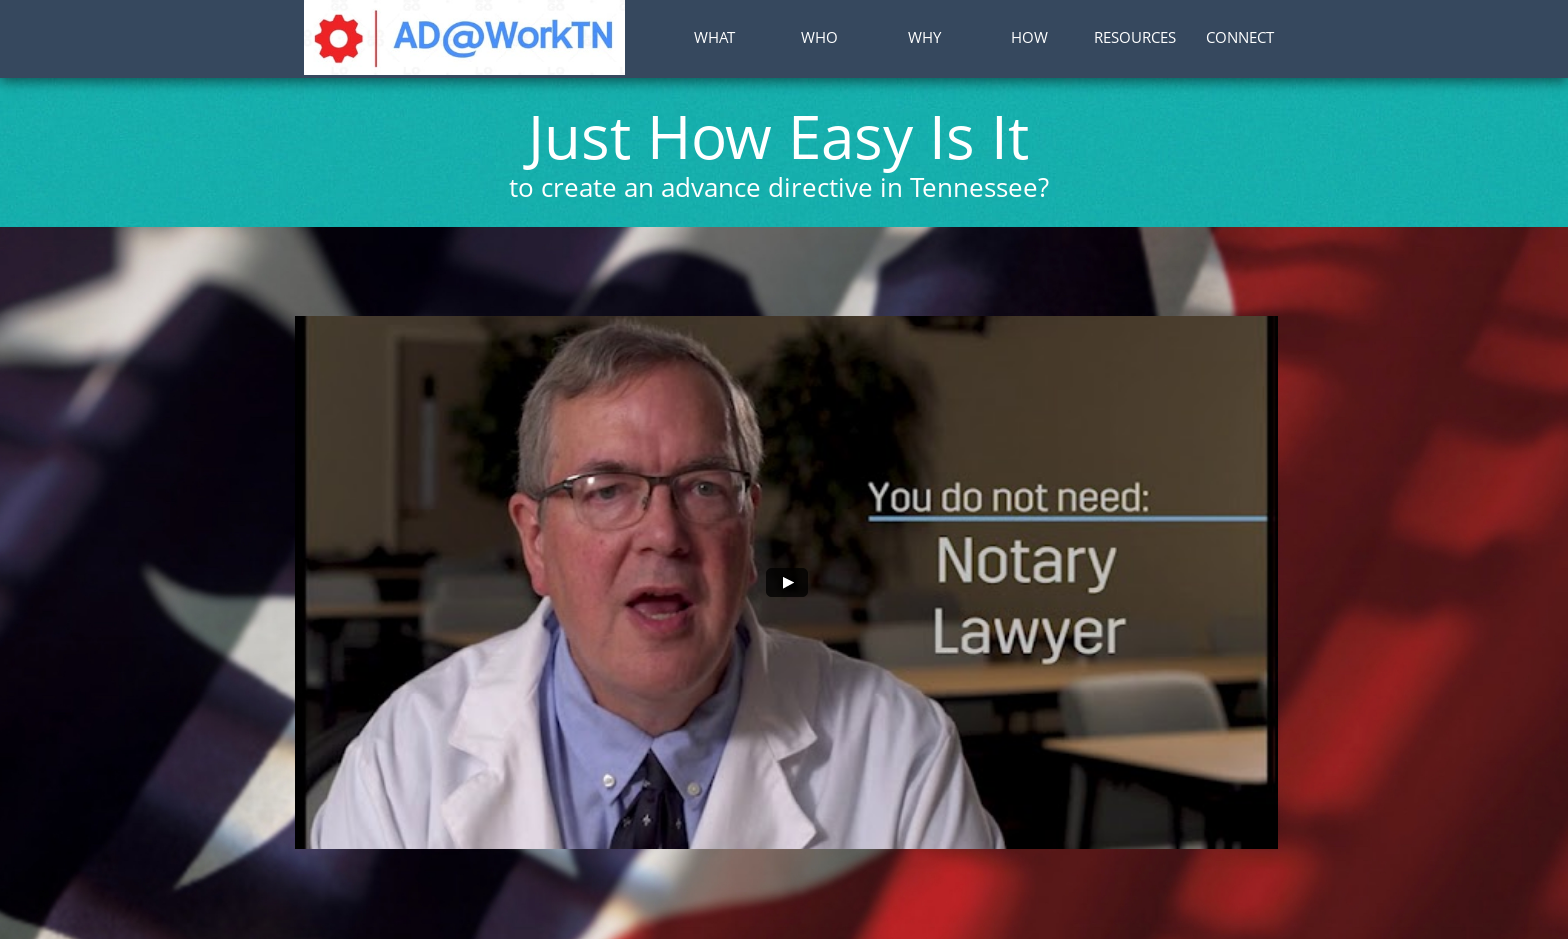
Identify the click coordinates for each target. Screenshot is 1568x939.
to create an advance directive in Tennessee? (779, 187)
